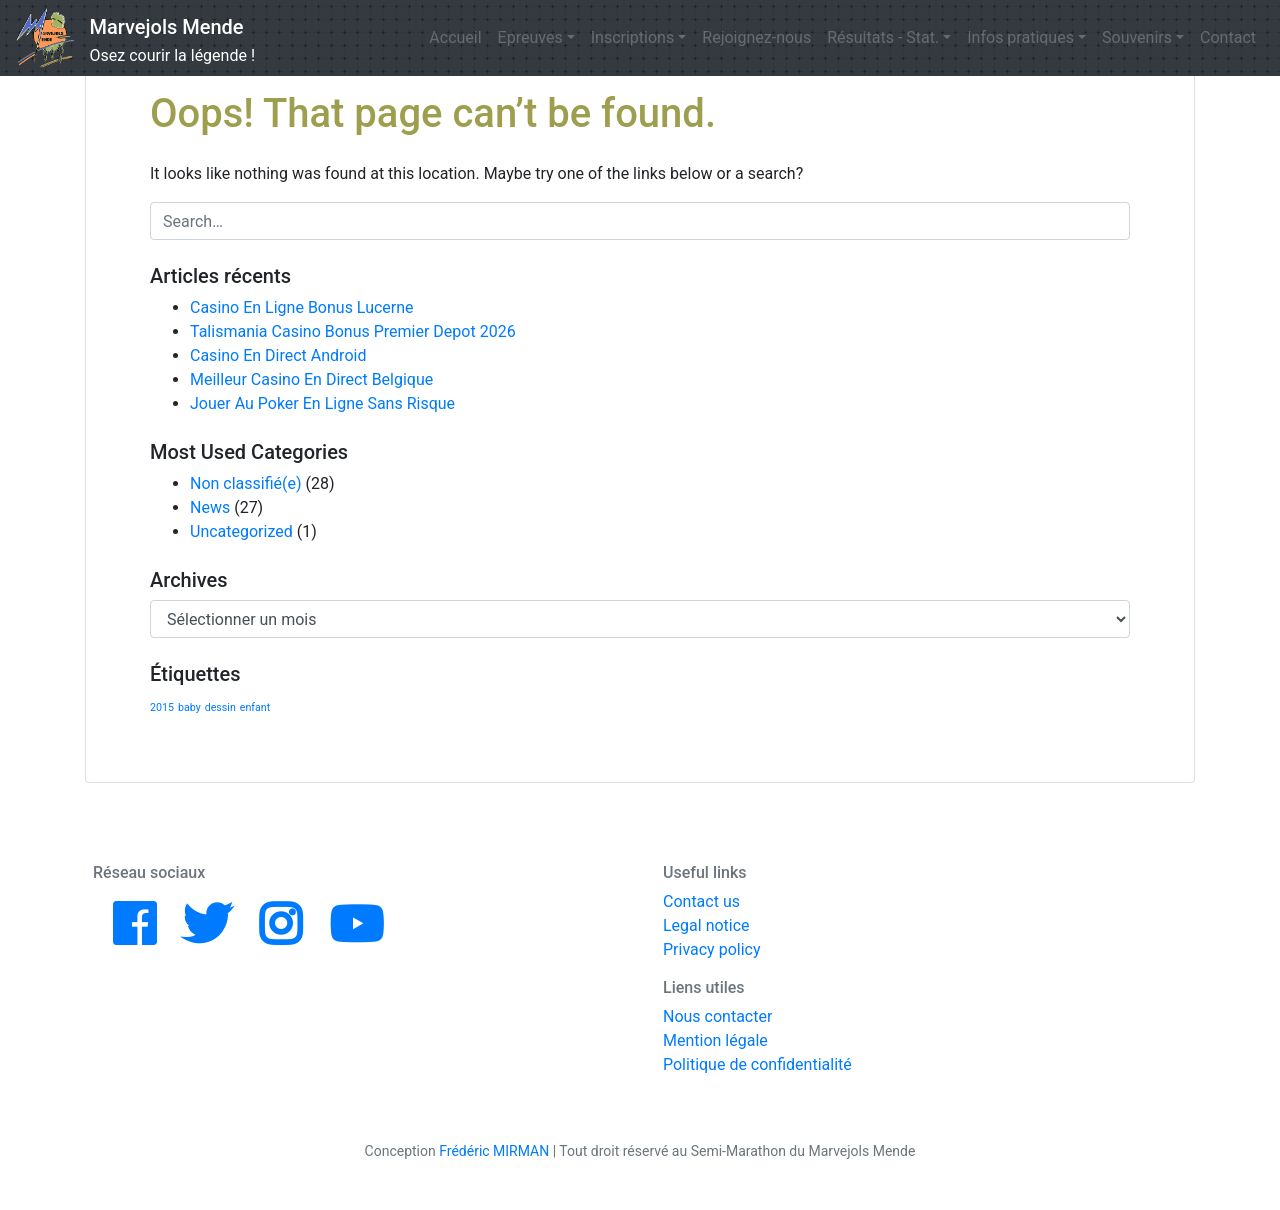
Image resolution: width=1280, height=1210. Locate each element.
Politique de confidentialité (757, 1064)
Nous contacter (717, 1016)
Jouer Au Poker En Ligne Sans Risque (322, 403)
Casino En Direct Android (278, 355)
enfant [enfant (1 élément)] (255, 707)
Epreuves (530, 37)
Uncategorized (241, 531)
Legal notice (706, 925)
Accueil (455, 37)
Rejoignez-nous (756, 37)
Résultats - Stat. (883, 37)
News (210, 507)
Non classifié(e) (246, 483)
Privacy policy (712, 949)
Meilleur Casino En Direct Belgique (311, 379)
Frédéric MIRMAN (494, 1151)
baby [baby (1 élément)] (189, 707)
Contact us (701, 901)
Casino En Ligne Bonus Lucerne (302, 307)
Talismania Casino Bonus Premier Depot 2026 (353, 331)
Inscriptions (632, 37)
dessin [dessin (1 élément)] (220, 707)
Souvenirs (1137, 37)
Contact (1228, 37)
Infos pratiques (1020, 37)
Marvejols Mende (167, 27)
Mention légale (715, 1040)
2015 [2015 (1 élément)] (162, 707)
